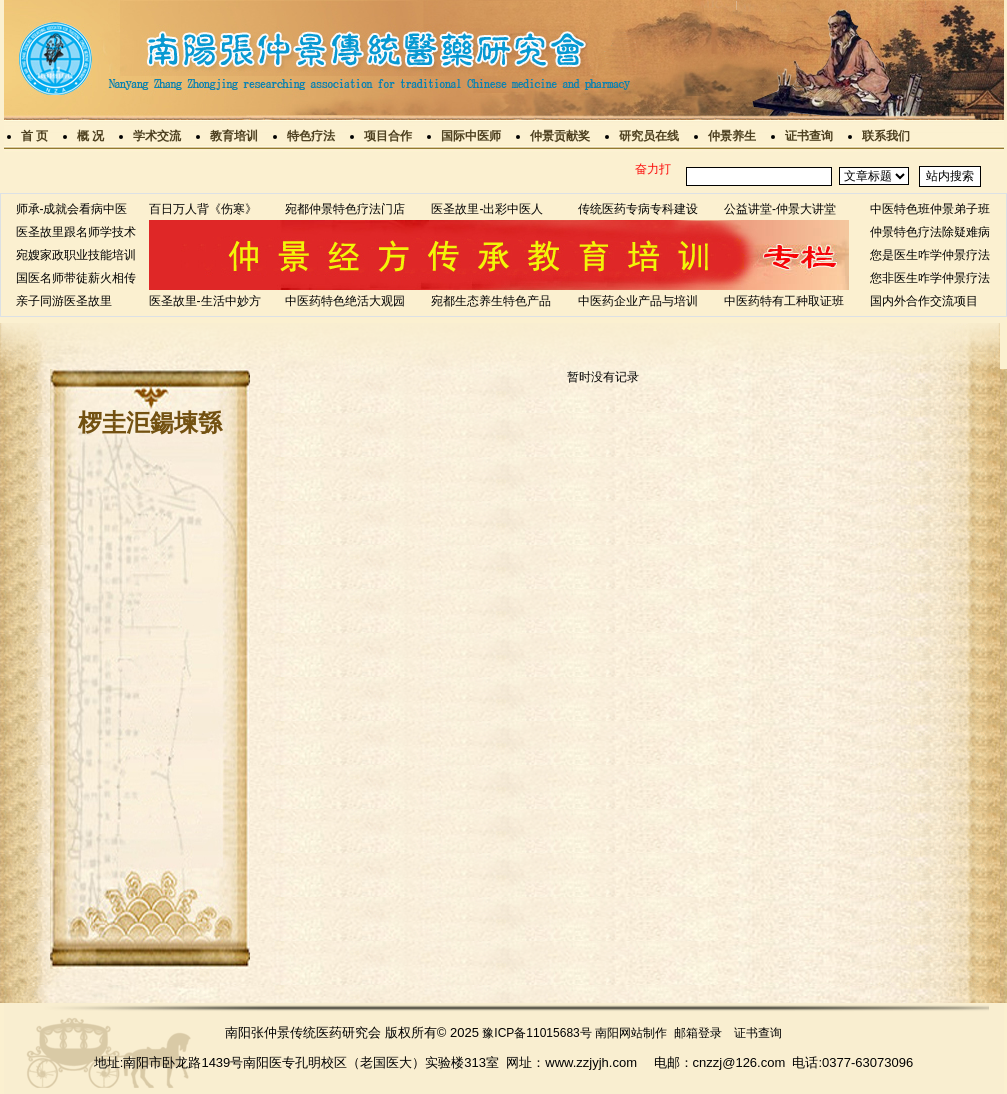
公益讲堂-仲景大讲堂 (780, 209)
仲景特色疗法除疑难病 (930, 232)
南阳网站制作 (631, 1033)
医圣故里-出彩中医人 (487, 209)
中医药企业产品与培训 (638, 301)
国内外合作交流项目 (924, 301)
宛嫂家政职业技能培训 (76, 255)
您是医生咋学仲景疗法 (930, 255)
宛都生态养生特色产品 (491, 301)
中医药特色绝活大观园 (345, 301)
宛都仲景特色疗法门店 (345, 209)
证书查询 (758, 1033)
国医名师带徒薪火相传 (76, 278)
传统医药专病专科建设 (638, 209)
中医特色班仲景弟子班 (930, 209)
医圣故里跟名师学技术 (76, 232)
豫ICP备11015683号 (536, 1033)
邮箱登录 (698, 1033)
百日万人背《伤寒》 (203, 209)
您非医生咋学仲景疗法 (930, 278)
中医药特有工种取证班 (784, 301)
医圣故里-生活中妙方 (205, 301)
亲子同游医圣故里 (64, 301)
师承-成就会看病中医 (72, 209)
